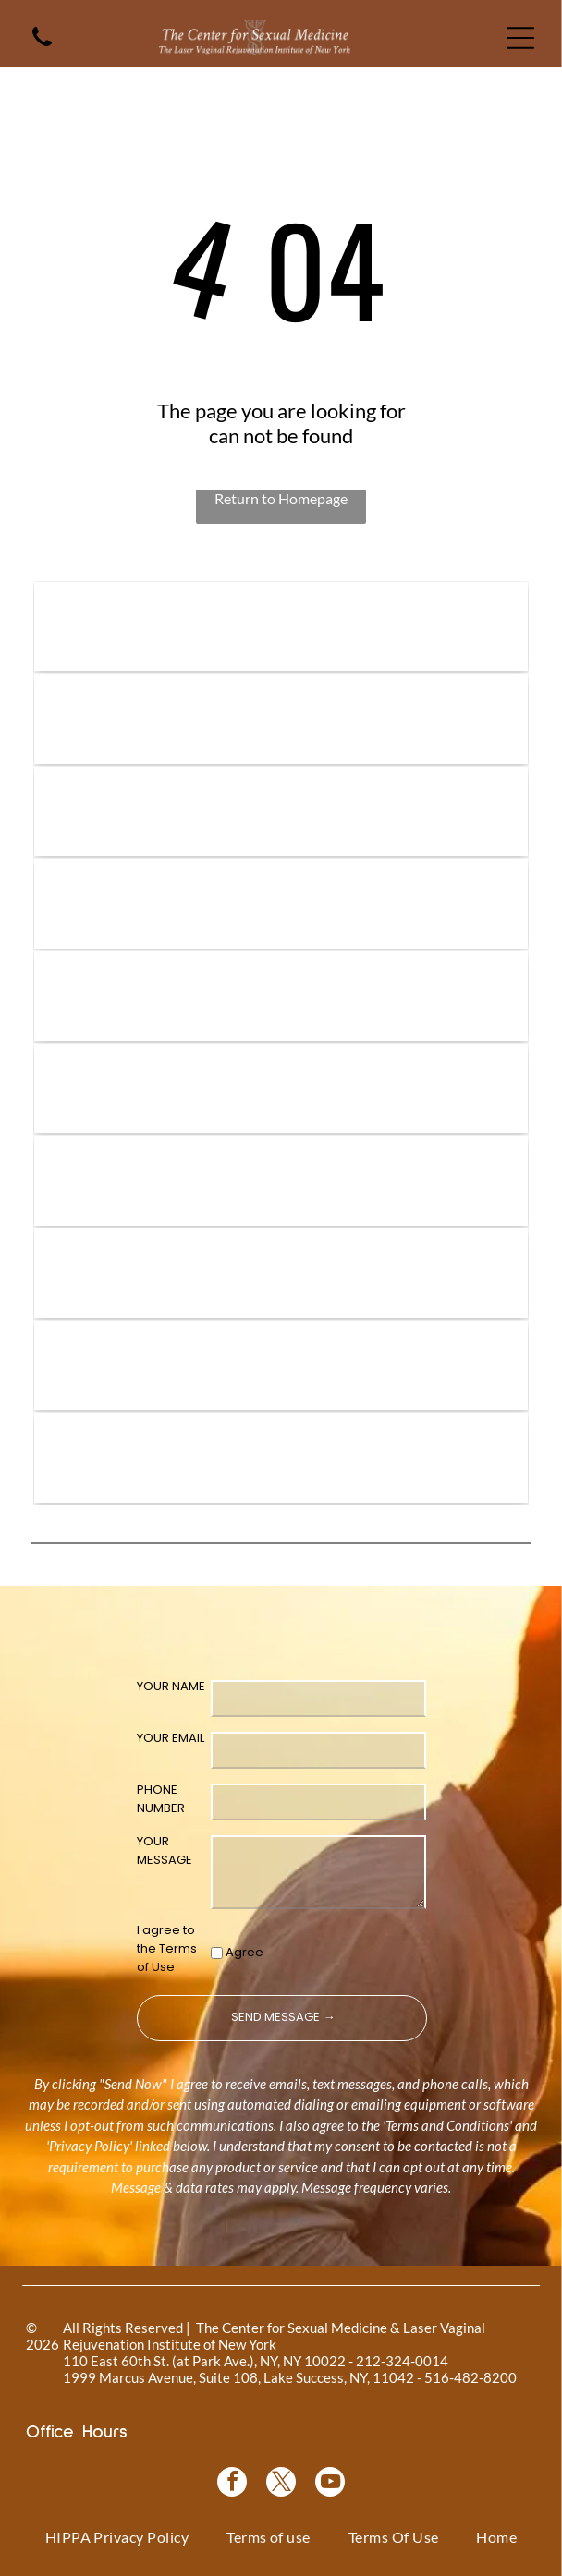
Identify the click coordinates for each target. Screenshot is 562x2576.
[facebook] (232, 2484)
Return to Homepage (281, 498)
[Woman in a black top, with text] (281, 1273)
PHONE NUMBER (161, 1799)
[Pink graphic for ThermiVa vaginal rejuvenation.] (281, 1088)
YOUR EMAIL (170, 1738)
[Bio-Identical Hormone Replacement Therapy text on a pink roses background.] (281, 904)
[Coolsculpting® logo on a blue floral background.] (281, 996)
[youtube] (330, 2484)
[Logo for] (281, 626)
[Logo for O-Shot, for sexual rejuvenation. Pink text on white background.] (281, 1181)
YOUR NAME (171, 1686)
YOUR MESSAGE (164, 1850)
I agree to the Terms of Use (167, 1948)
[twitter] (281, 2484)
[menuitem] (117, 2536)
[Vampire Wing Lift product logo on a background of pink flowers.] (281, 719)
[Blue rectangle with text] (281, 1365)
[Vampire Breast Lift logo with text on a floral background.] (281, 811)
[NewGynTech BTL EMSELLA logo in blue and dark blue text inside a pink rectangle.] (281, 1458)
